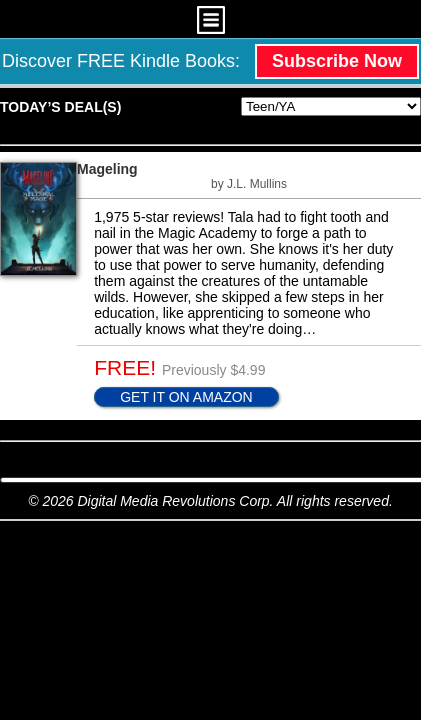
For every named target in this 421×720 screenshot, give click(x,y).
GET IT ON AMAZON (186, 397)
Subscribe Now (337, 61)
